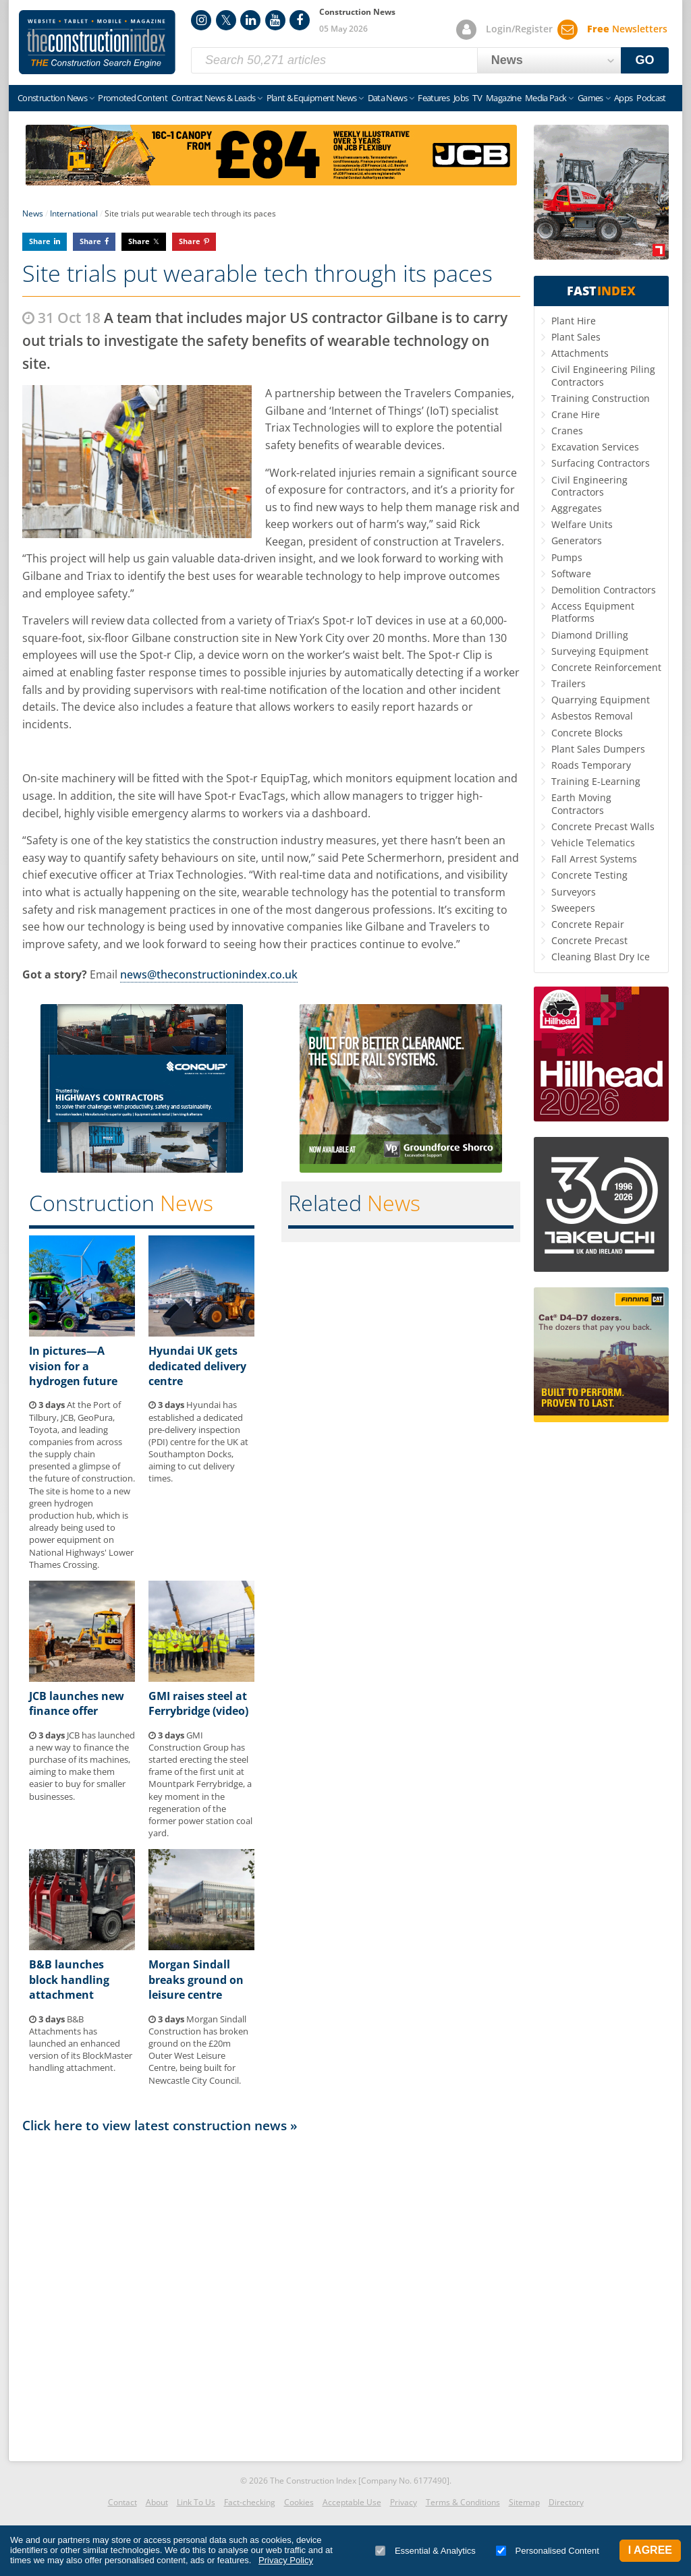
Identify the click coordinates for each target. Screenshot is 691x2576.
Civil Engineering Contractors (589, 485)
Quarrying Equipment (600, 699)
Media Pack (546, 98)
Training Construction (600, 398)
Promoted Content (132, 98)
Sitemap (524, 2502)
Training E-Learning (595, 781)
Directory (566, 2502)
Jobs (460, 98)
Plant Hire (573, 320)
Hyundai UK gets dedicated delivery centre (197, 1365)
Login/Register (519, 28)
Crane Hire (575, 414)
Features (433, 98)
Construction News (52, 98)
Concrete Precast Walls (603, 826)
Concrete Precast (589, 940)
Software (571, 573)
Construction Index (97, 42)
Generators (576, 540)
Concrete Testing (589, 875)
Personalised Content (547, 2551)
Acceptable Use (352, 2502)
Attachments (580, 353)
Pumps (566, 557)
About (157, 2502)
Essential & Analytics (425, 2551)
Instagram (201, 20)
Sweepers (573, 908)
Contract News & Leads (213, 98)
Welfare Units (582, 524)
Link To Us (196, 2502)
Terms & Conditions (463, 2502)
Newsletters (627, 28)
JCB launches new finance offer (76, 1703)
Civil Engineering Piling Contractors (603, 375)
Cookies (299, 2502)
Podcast (650, 98)
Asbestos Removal (592, 715)
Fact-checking (249, 2502)
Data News (387, 98)
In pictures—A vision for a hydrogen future (73, 1365)
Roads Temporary (591, 765)
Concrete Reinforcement (606, 667)
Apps (623, 98)
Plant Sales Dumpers (598, 748)
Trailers (568, 683)
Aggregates (576, 508)
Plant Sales (576, 336)
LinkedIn (250, 20)
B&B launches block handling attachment (69, 1979)
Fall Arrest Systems (594, 858)
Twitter (226, 20)
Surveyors (573, 891)
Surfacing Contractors (600, 463)
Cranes (567, 430)
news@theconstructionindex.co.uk (209, 974)
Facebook (299, 20)
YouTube (275, 20)
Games (590, 98)
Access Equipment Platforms (592, 611)
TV (477, 98)
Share (40, 241)
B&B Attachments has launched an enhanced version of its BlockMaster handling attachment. (80, 2043)
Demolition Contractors (603, 589)
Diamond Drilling (589, 634)
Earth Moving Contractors (581, 803)
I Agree (650, 2550)
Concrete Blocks (587, 732)
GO (645, 60)
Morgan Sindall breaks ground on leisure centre (196, 1979)
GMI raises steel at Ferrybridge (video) (198, 1703)
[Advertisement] (271, 2293)
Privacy (403, 2502)
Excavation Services (595, 446)
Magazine (503, 98)
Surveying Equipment (599, 651)
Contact (122, 2502)
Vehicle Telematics (593, 842)
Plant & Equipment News (312, 98)
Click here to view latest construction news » (160, 2125)
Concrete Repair (587, 924)
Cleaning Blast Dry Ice (600, 956)
